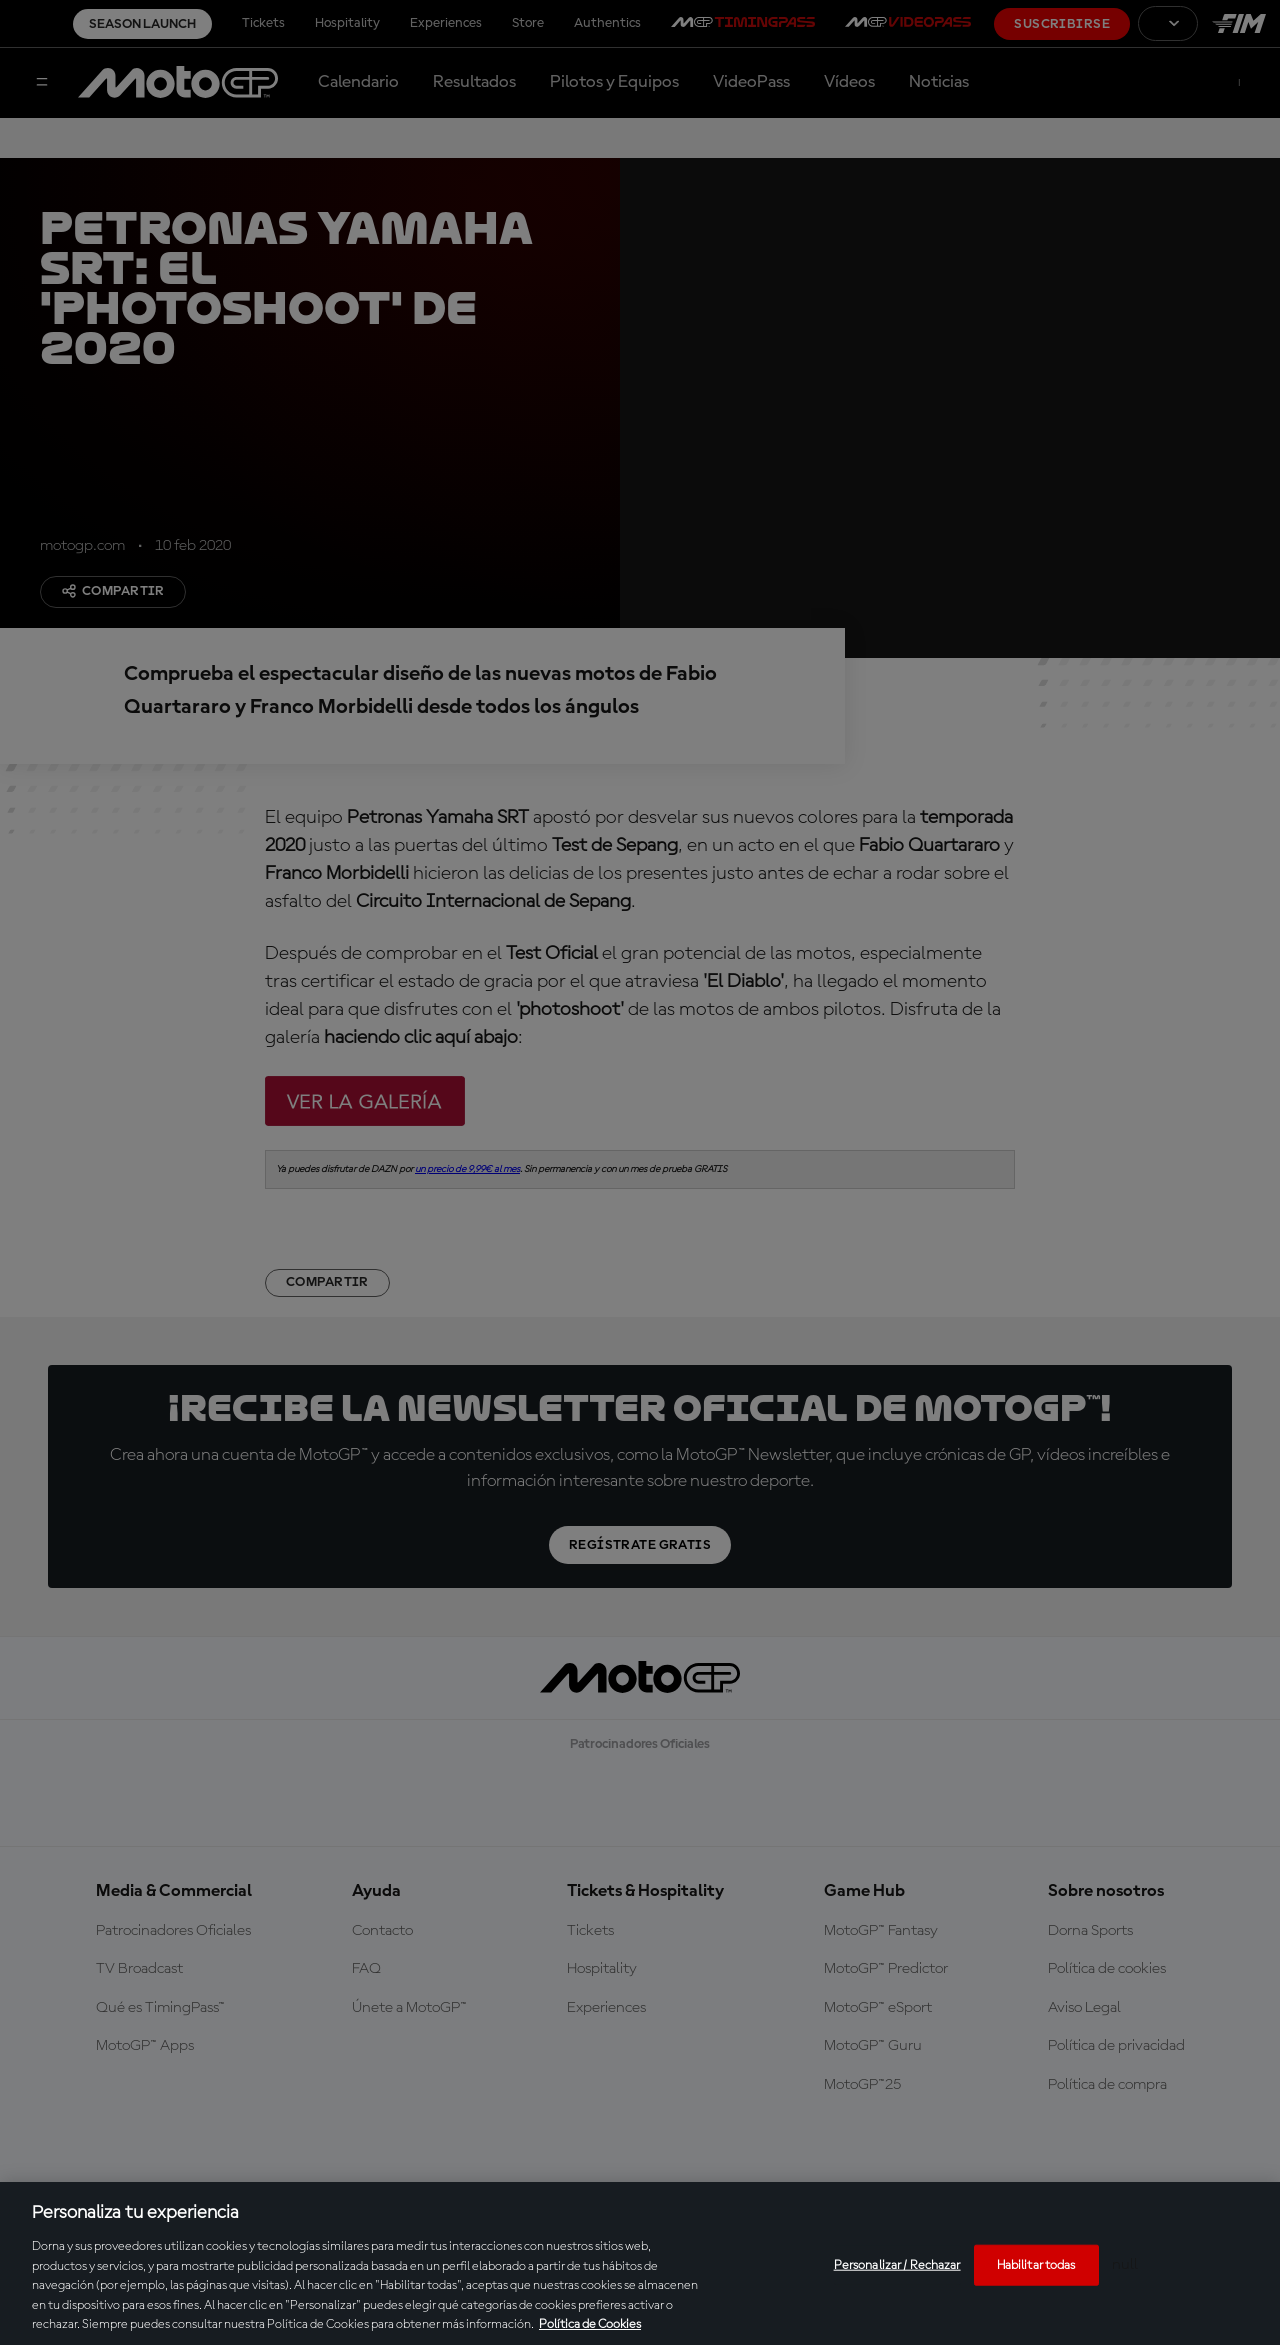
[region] (640, 2263)
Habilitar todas (1036, 2264)
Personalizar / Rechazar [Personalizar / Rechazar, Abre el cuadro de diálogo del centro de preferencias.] (897, 2264)
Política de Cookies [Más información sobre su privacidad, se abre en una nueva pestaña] (590, 2324)
